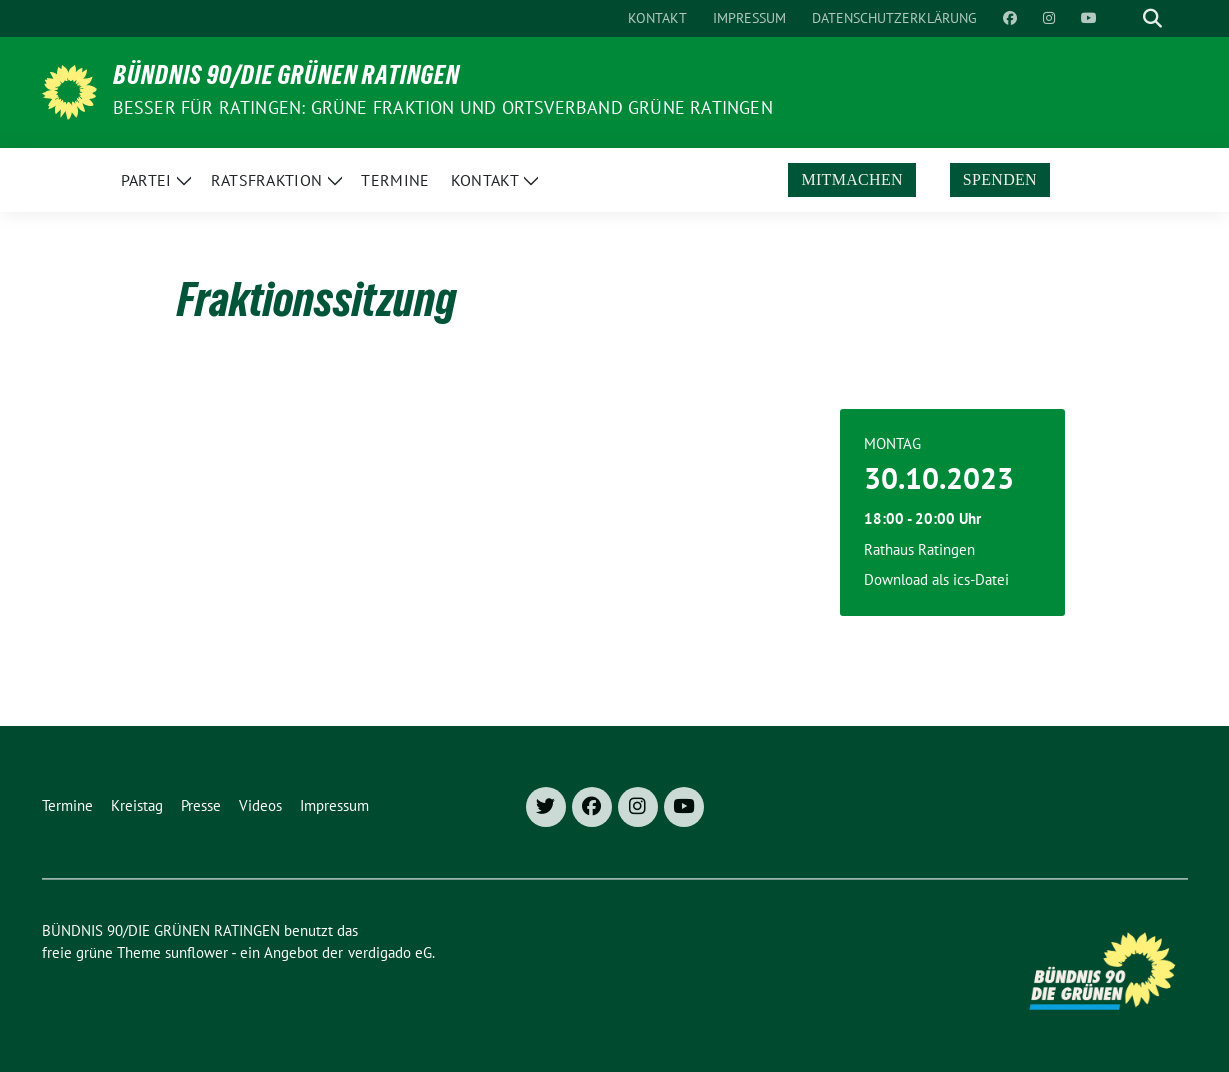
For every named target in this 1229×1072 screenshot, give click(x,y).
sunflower (196, 952)
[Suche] (1124, 18)
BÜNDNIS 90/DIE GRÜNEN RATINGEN (286, 79)
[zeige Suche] (1152, 18)
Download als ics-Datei (936, 579)
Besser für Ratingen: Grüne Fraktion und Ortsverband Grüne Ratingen (443, 107)
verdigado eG (390, 952)
